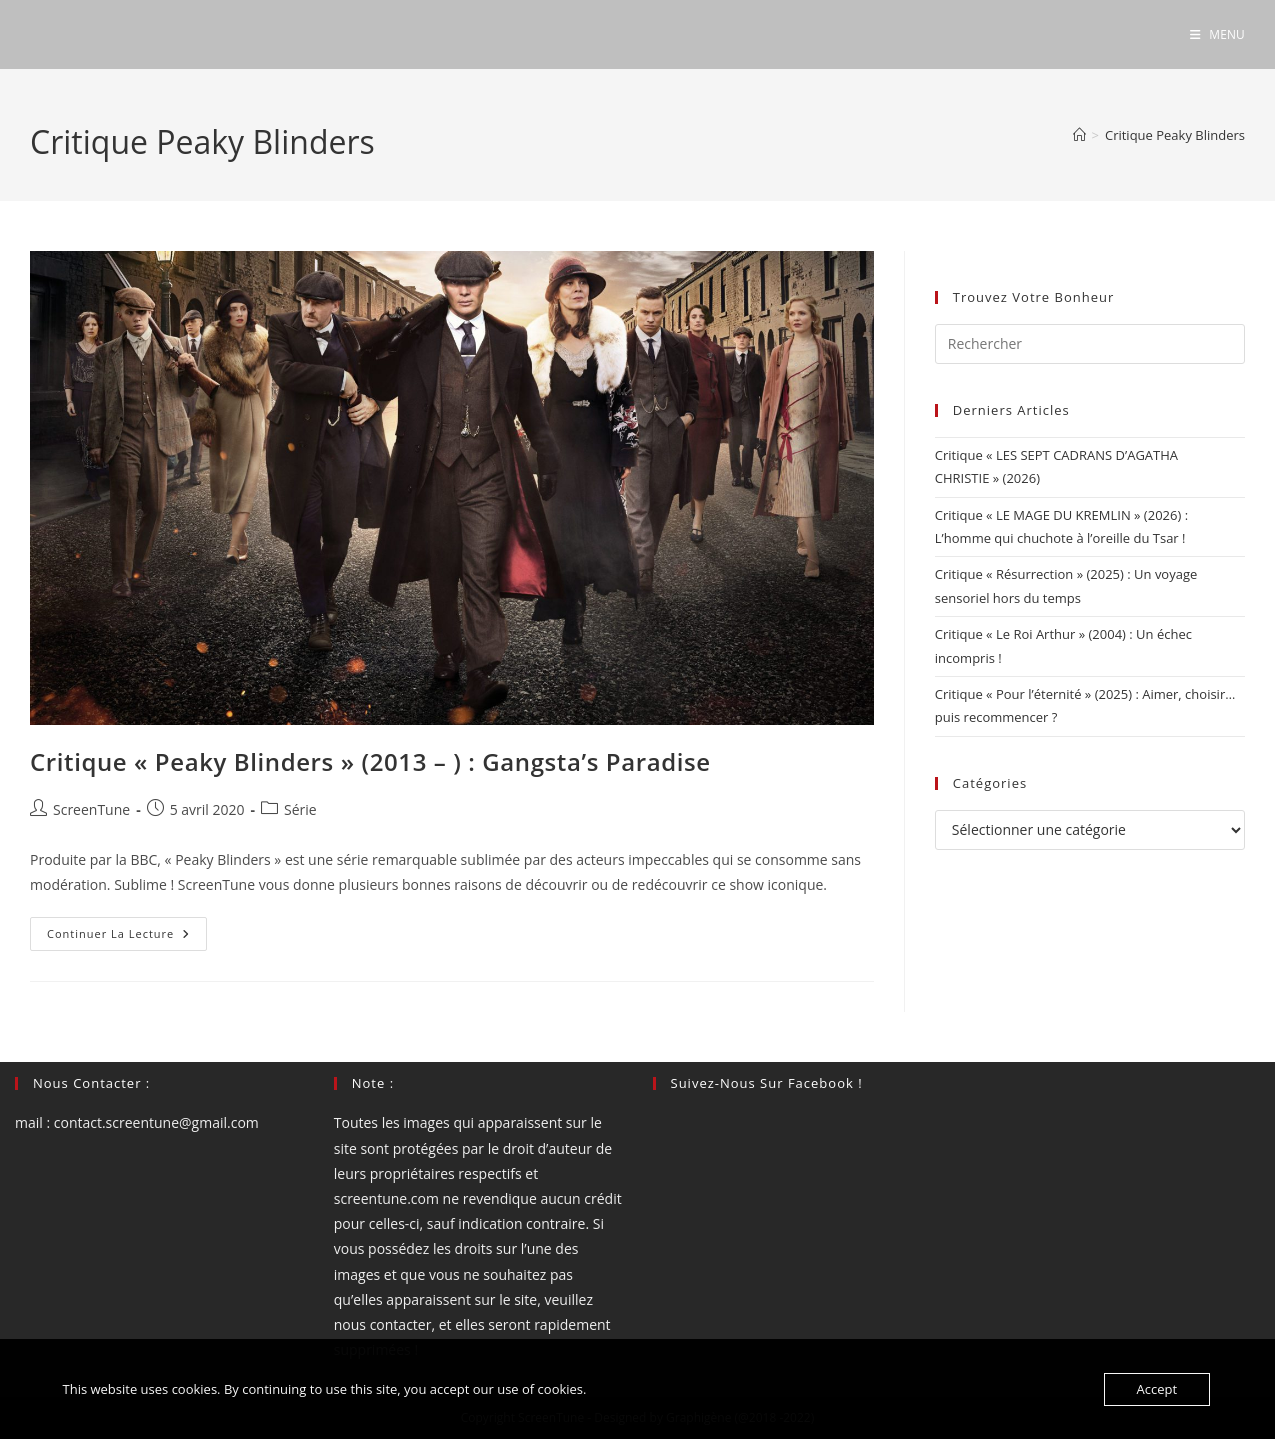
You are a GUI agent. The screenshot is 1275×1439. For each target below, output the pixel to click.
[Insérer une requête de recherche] (1090, 344)
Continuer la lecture (127, 937)
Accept (1157, 1389)
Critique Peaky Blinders (1175, 135)
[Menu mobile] (1217, 34)
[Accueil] (1079, 135)
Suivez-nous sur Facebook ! (767, 1083)
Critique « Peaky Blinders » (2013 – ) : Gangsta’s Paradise (370, 761)
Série (300, 809)
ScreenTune (91, 809)
